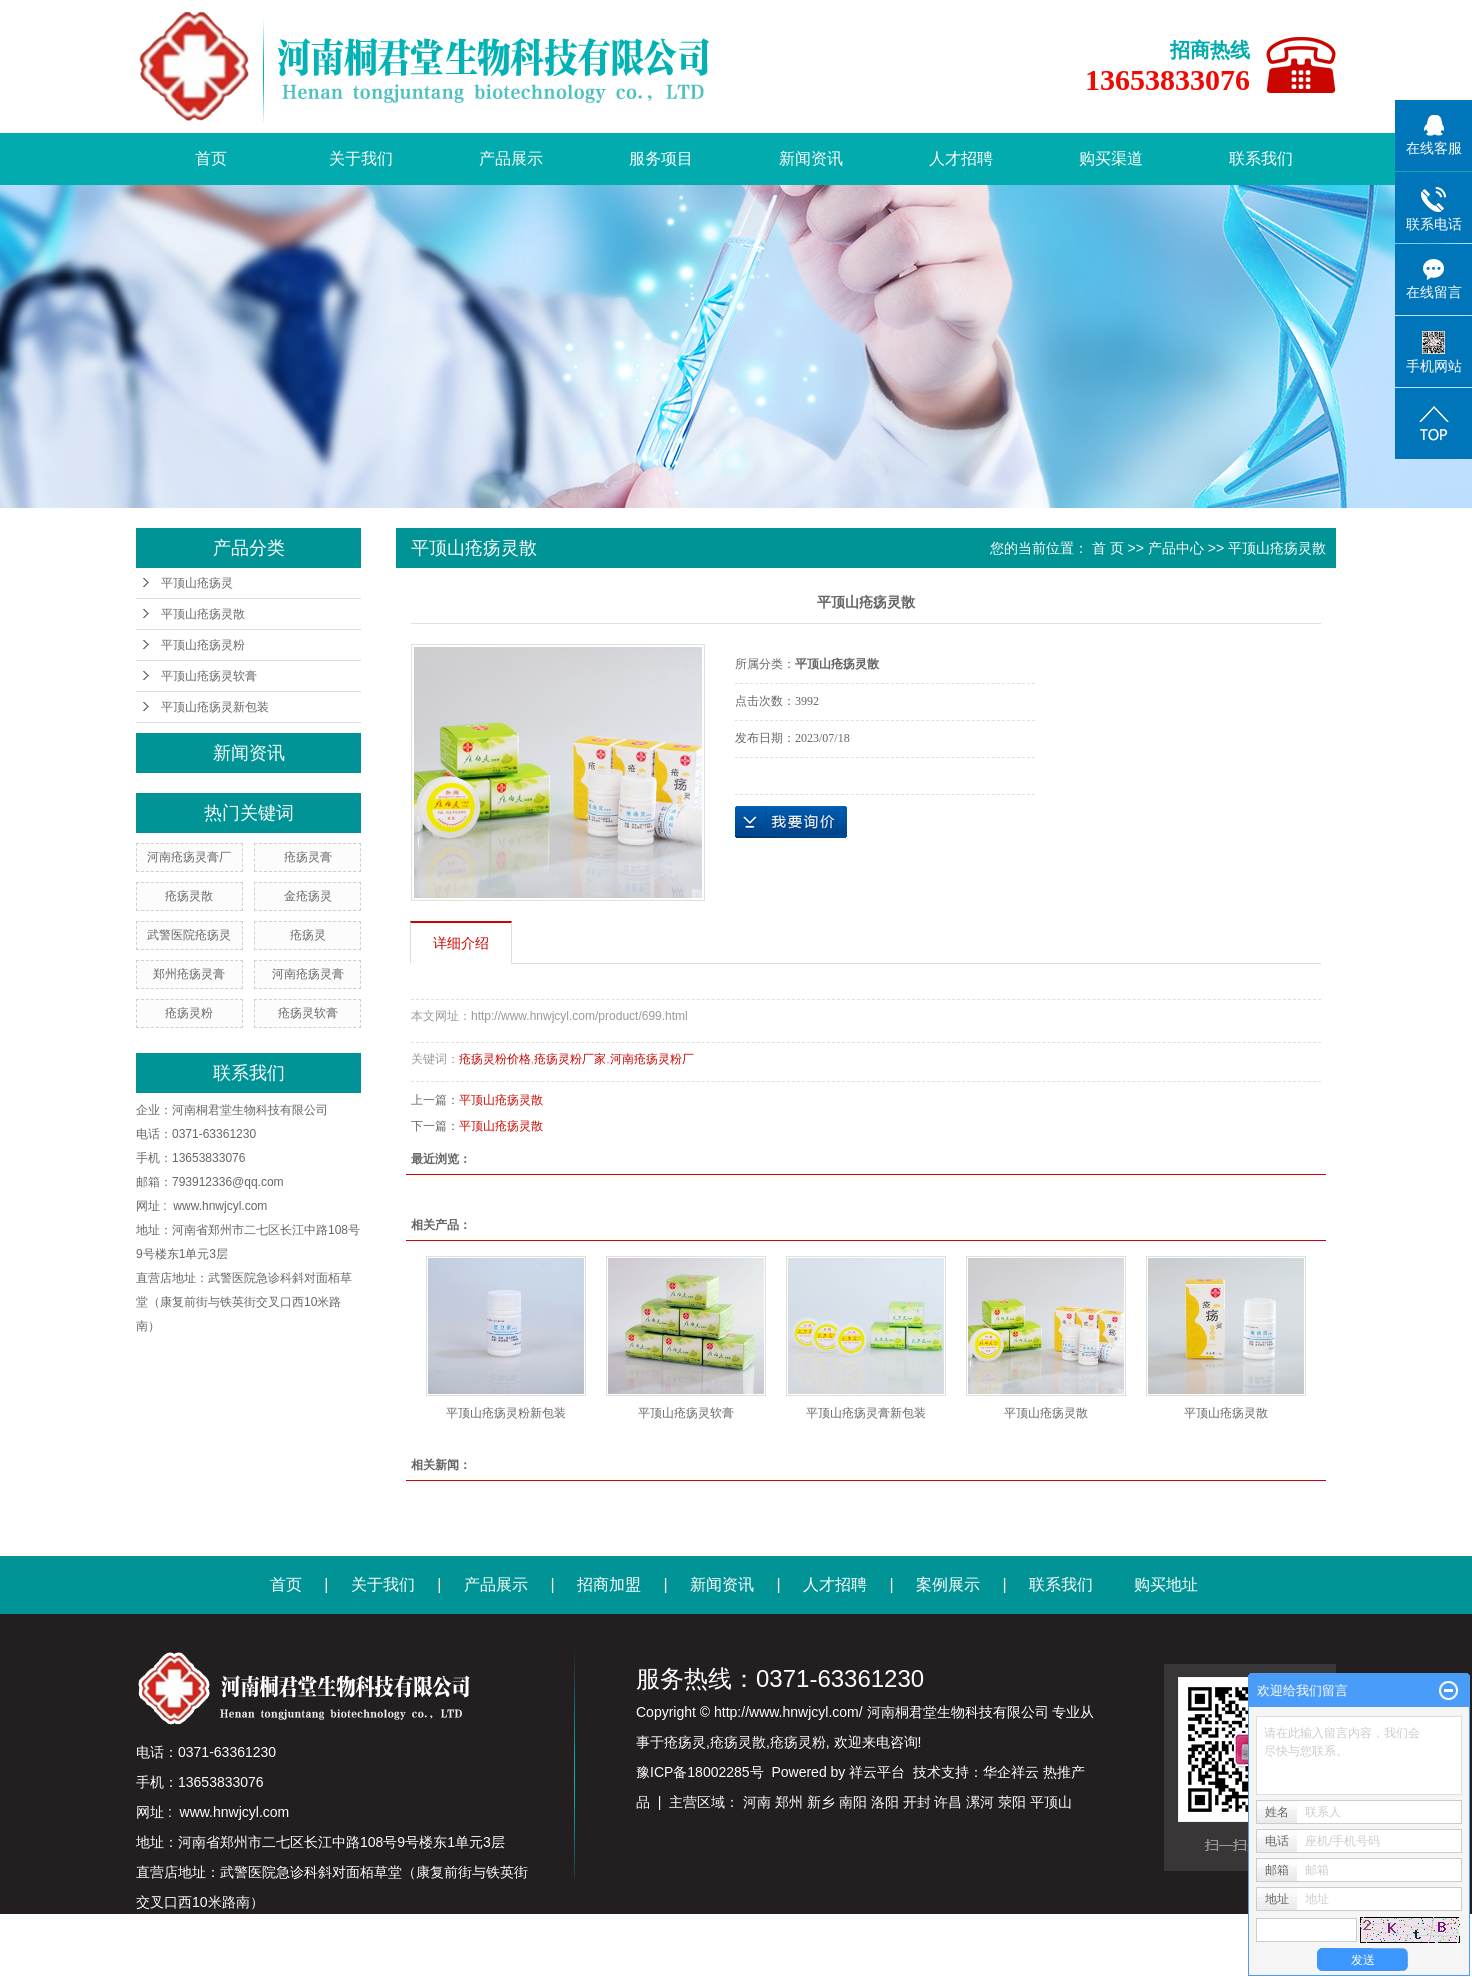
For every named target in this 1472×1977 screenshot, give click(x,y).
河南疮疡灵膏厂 (189, 857)
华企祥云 (1011, 1772)
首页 (211, 158)
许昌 (948, 1802)
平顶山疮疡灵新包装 (215, 707)
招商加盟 (609, 1584)
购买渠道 (1111, 158)
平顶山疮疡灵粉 (203, 645)
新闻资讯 (811, 158)
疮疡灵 (308, 935)
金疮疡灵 (308, 896)
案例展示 (948, 1584)
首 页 (1108, 548)
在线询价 (791, 822)
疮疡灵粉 (189, 1013)
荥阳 (1012, 1802)
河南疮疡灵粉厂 (652, 1059)
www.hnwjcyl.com (220, 1206)
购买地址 (1166, 1584)
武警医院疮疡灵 (189, 935)
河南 (757, 1802)
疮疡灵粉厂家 (570, 1059)
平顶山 (1051, 1802)
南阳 (853, 1802)
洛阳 (885, 1802)
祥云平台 (877, 1772)
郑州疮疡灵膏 (189, 974)
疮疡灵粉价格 (495, 1059)
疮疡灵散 (189, 896)
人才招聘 (961, 158)
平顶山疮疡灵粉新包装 (506, 1413)
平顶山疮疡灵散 (203, 614)
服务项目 (661, 158)
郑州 (789, 1802)
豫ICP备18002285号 (700, 1772)
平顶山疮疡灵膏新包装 (866, 1413)
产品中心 (1176, 548)
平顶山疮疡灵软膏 (209, 676)
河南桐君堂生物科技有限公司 (250, 1110)
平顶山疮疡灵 (197, 583)
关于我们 (361, 158)
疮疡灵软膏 (308, 1013)
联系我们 (1261, 158)
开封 (917, 1802)
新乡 (821, 1802)
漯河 (980, 1802)
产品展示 (511, 158)
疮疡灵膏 (308, 857)
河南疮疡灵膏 (308, 974)
